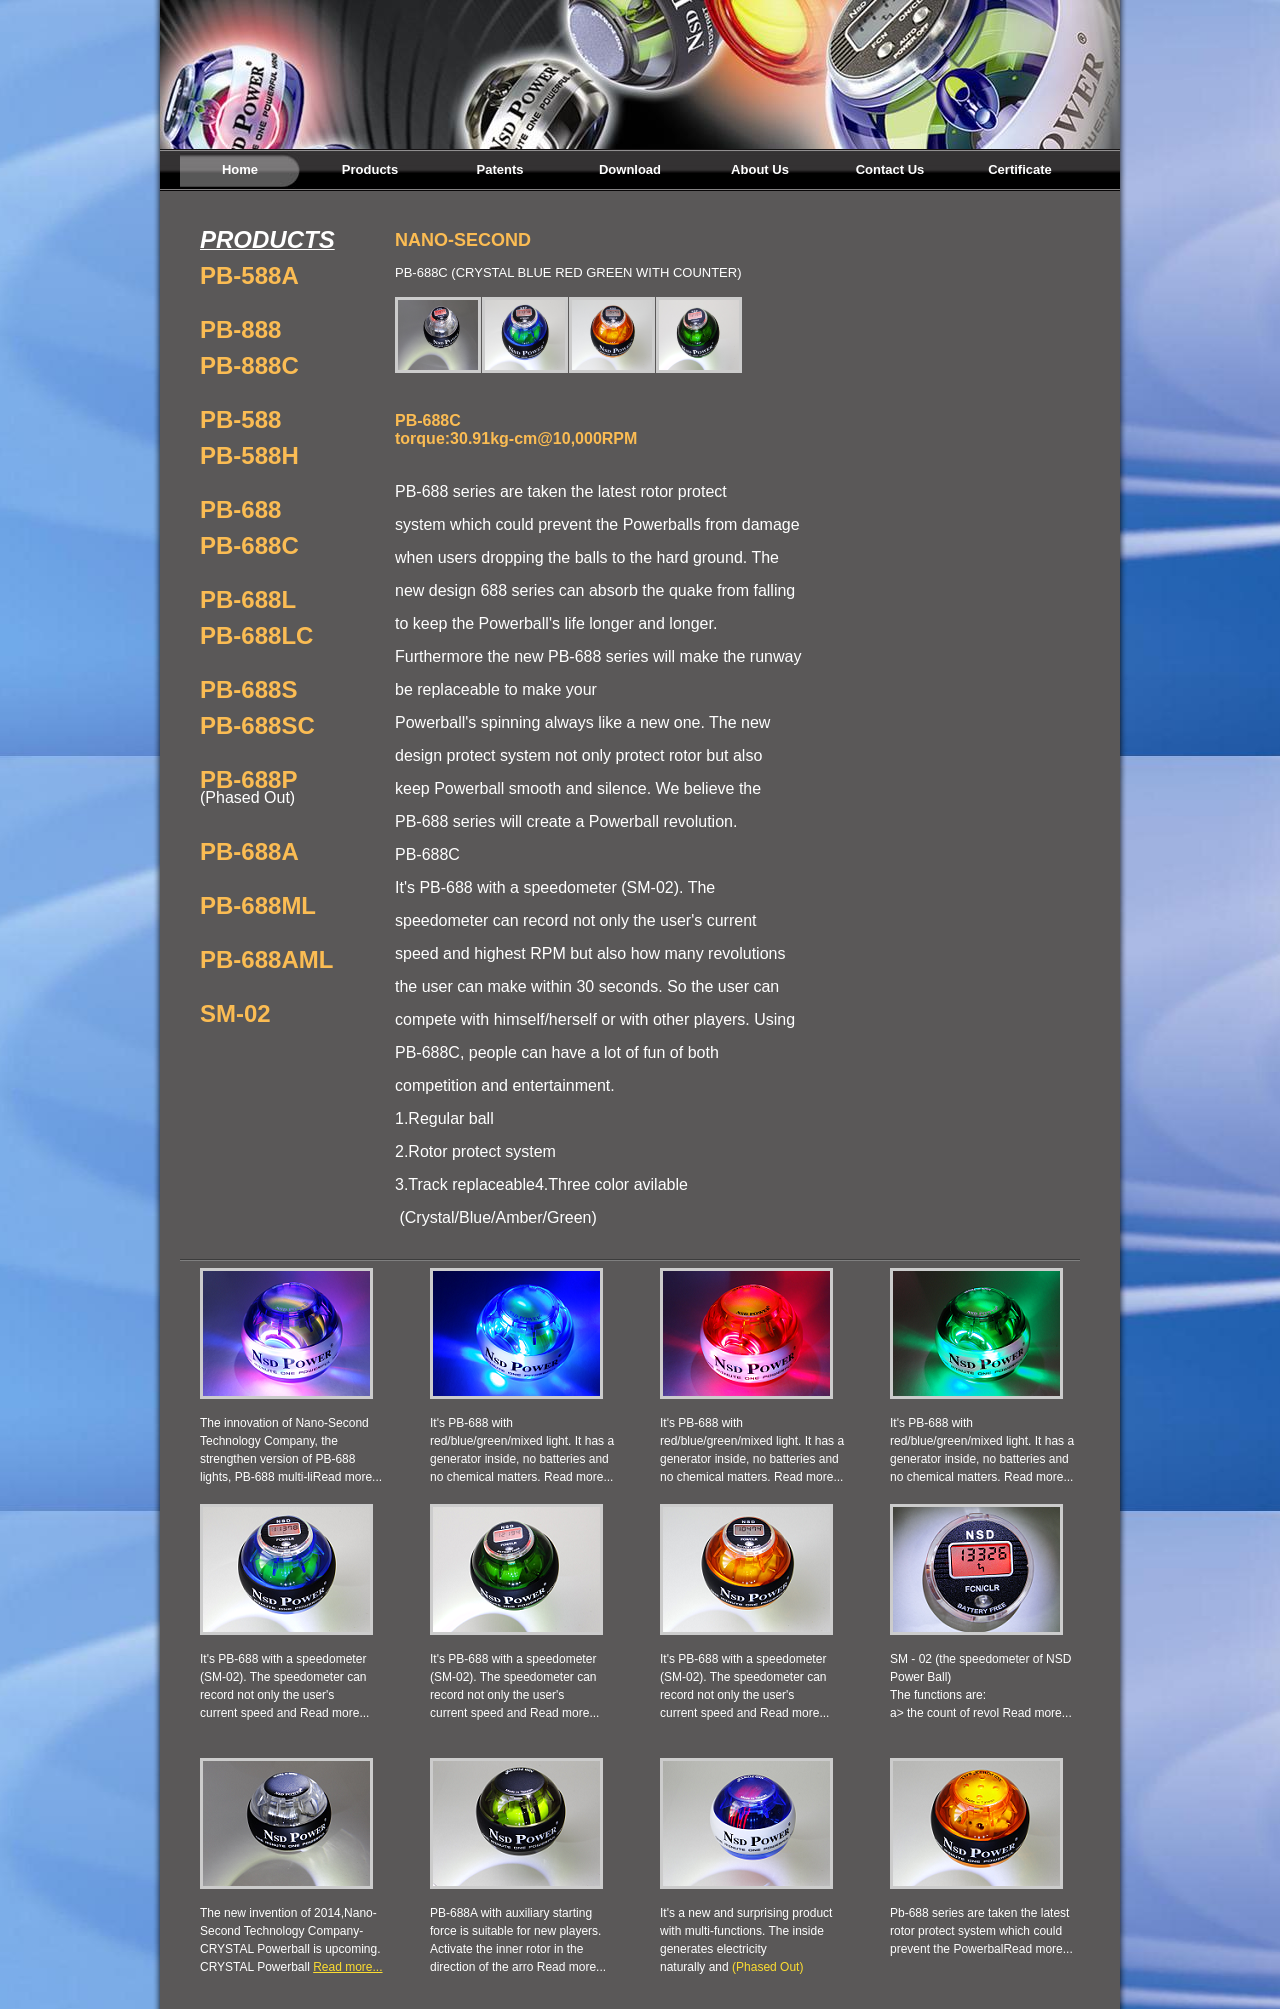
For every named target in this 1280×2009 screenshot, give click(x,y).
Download (630, 169)
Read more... (347, 1477)
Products (370, 169)
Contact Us (890, 169)
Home (240, 169)
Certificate (1020, 169)
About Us (760, 169)
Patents (500, 169)
